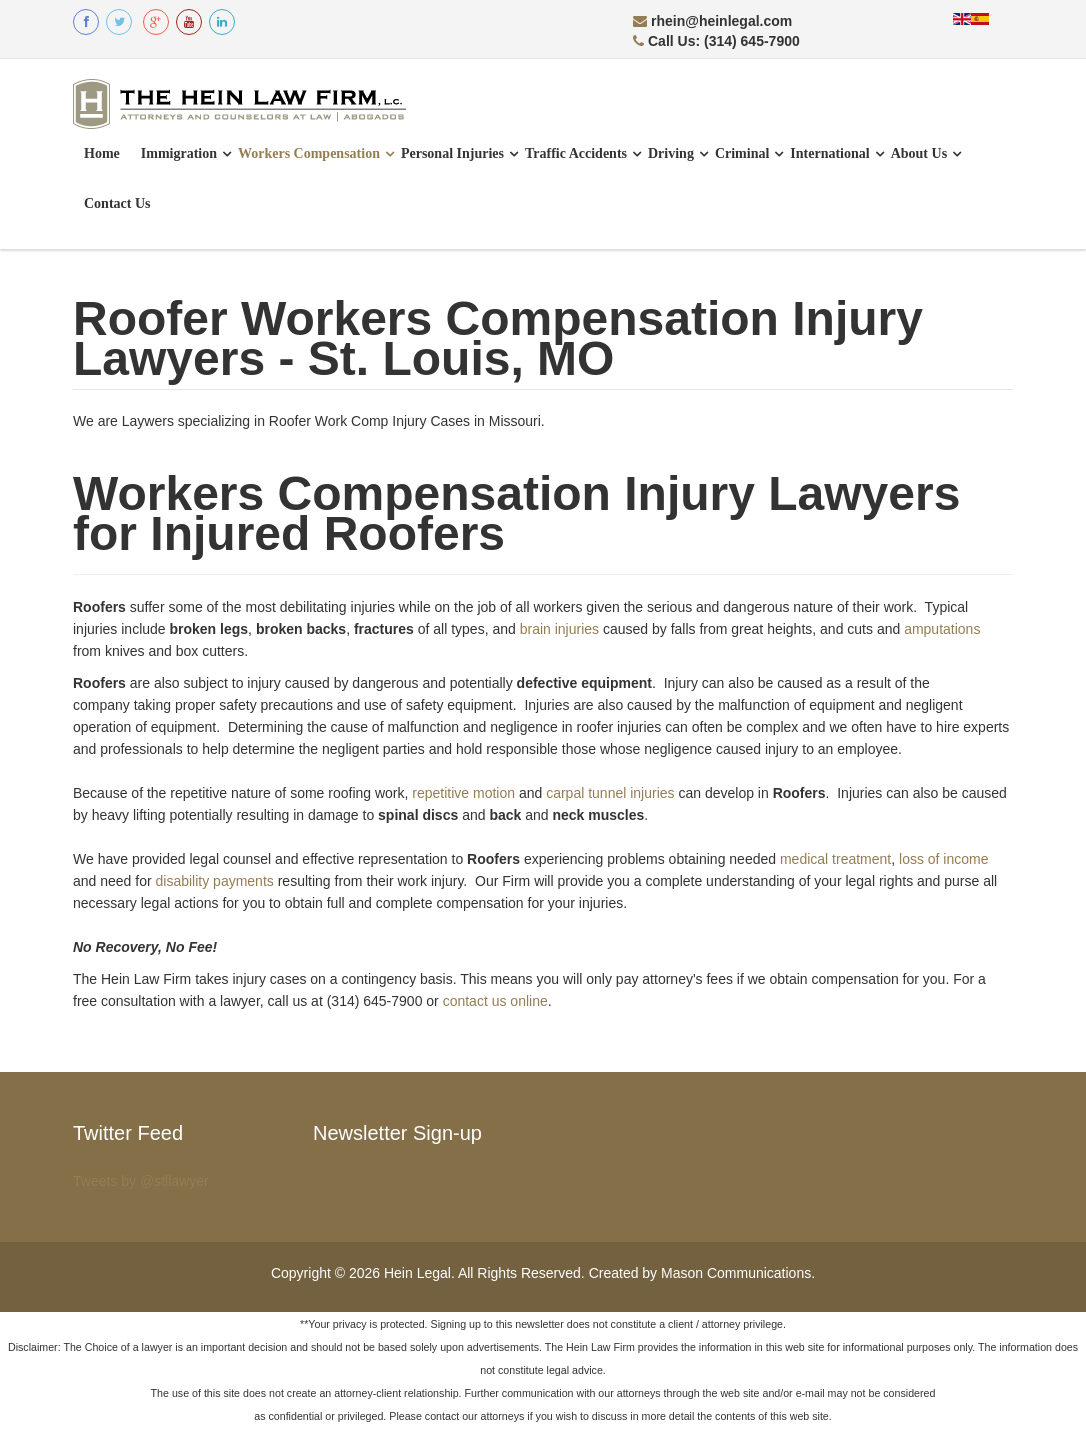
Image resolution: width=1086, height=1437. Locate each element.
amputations (942, 629)
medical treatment (835, 859)
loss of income (943, 859)
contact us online (495, 1001)
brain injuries (559, 629)
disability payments (215, 881)
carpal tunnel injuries (610, 793)
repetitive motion (463, 793)
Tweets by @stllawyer (141, 1181)
